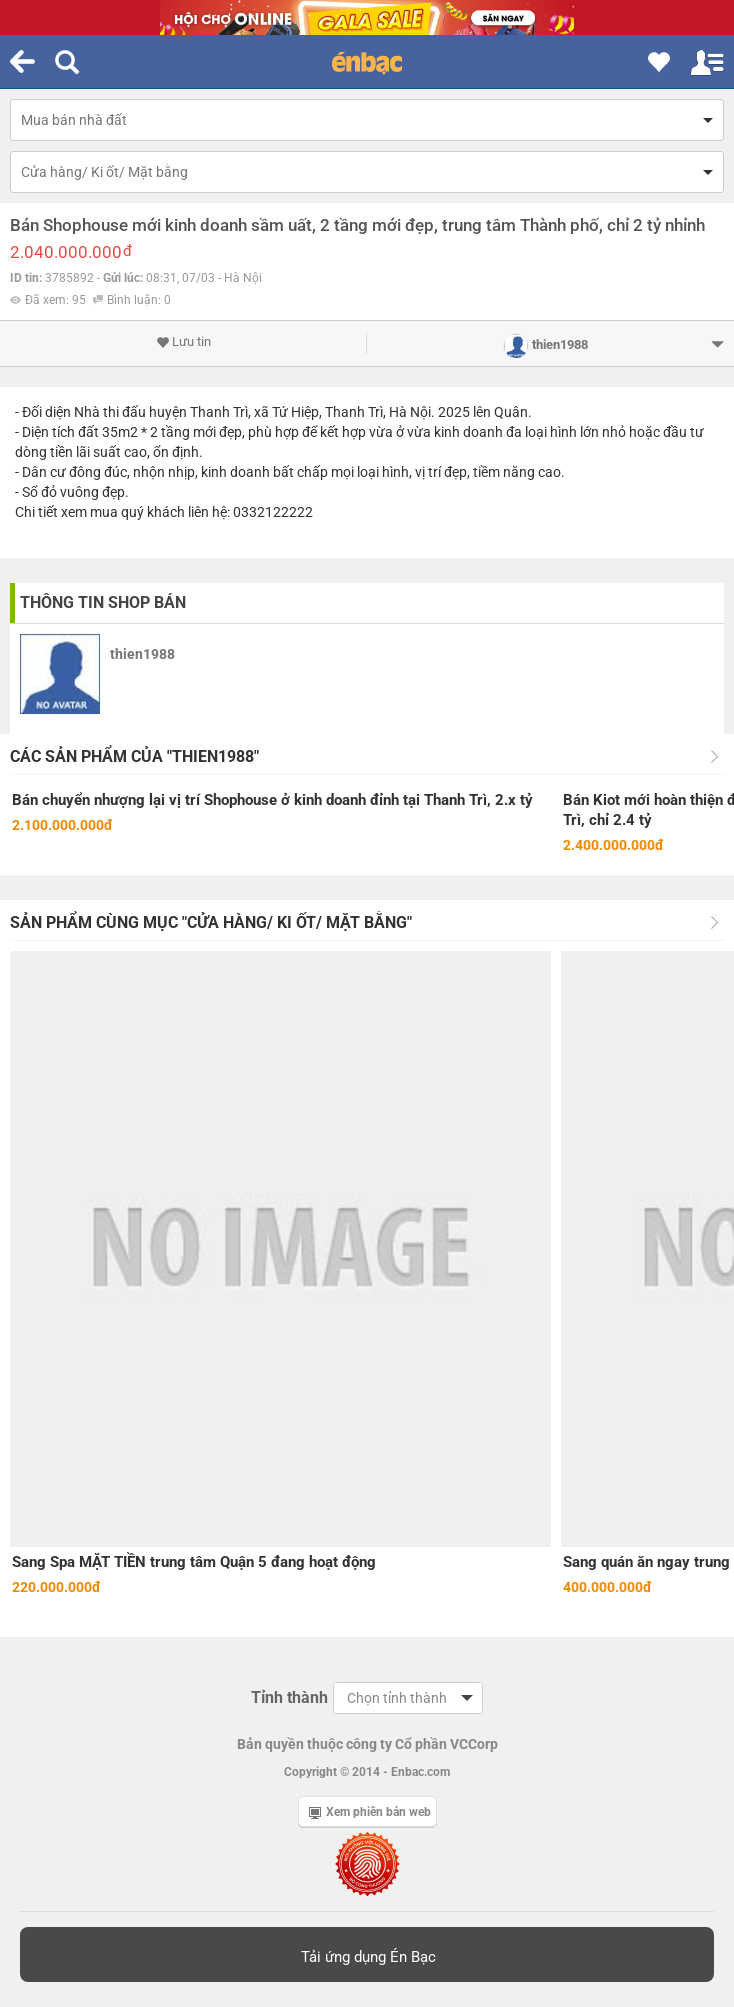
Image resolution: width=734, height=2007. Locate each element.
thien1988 (142, 654)
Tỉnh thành (289, 1697)
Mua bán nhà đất (74, 120)
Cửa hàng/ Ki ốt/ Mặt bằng (104, 172)
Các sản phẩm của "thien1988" (134, 756)
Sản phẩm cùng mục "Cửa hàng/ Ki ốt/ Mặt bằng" (211, 922)
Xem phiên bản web (370, 1812)
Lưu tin (183, 342)
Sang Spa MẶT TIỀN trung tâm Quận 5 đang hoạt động (194, 1562)
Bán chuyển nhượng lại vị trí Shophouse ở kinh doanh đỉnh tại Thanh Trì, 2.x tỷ (272, 800)
